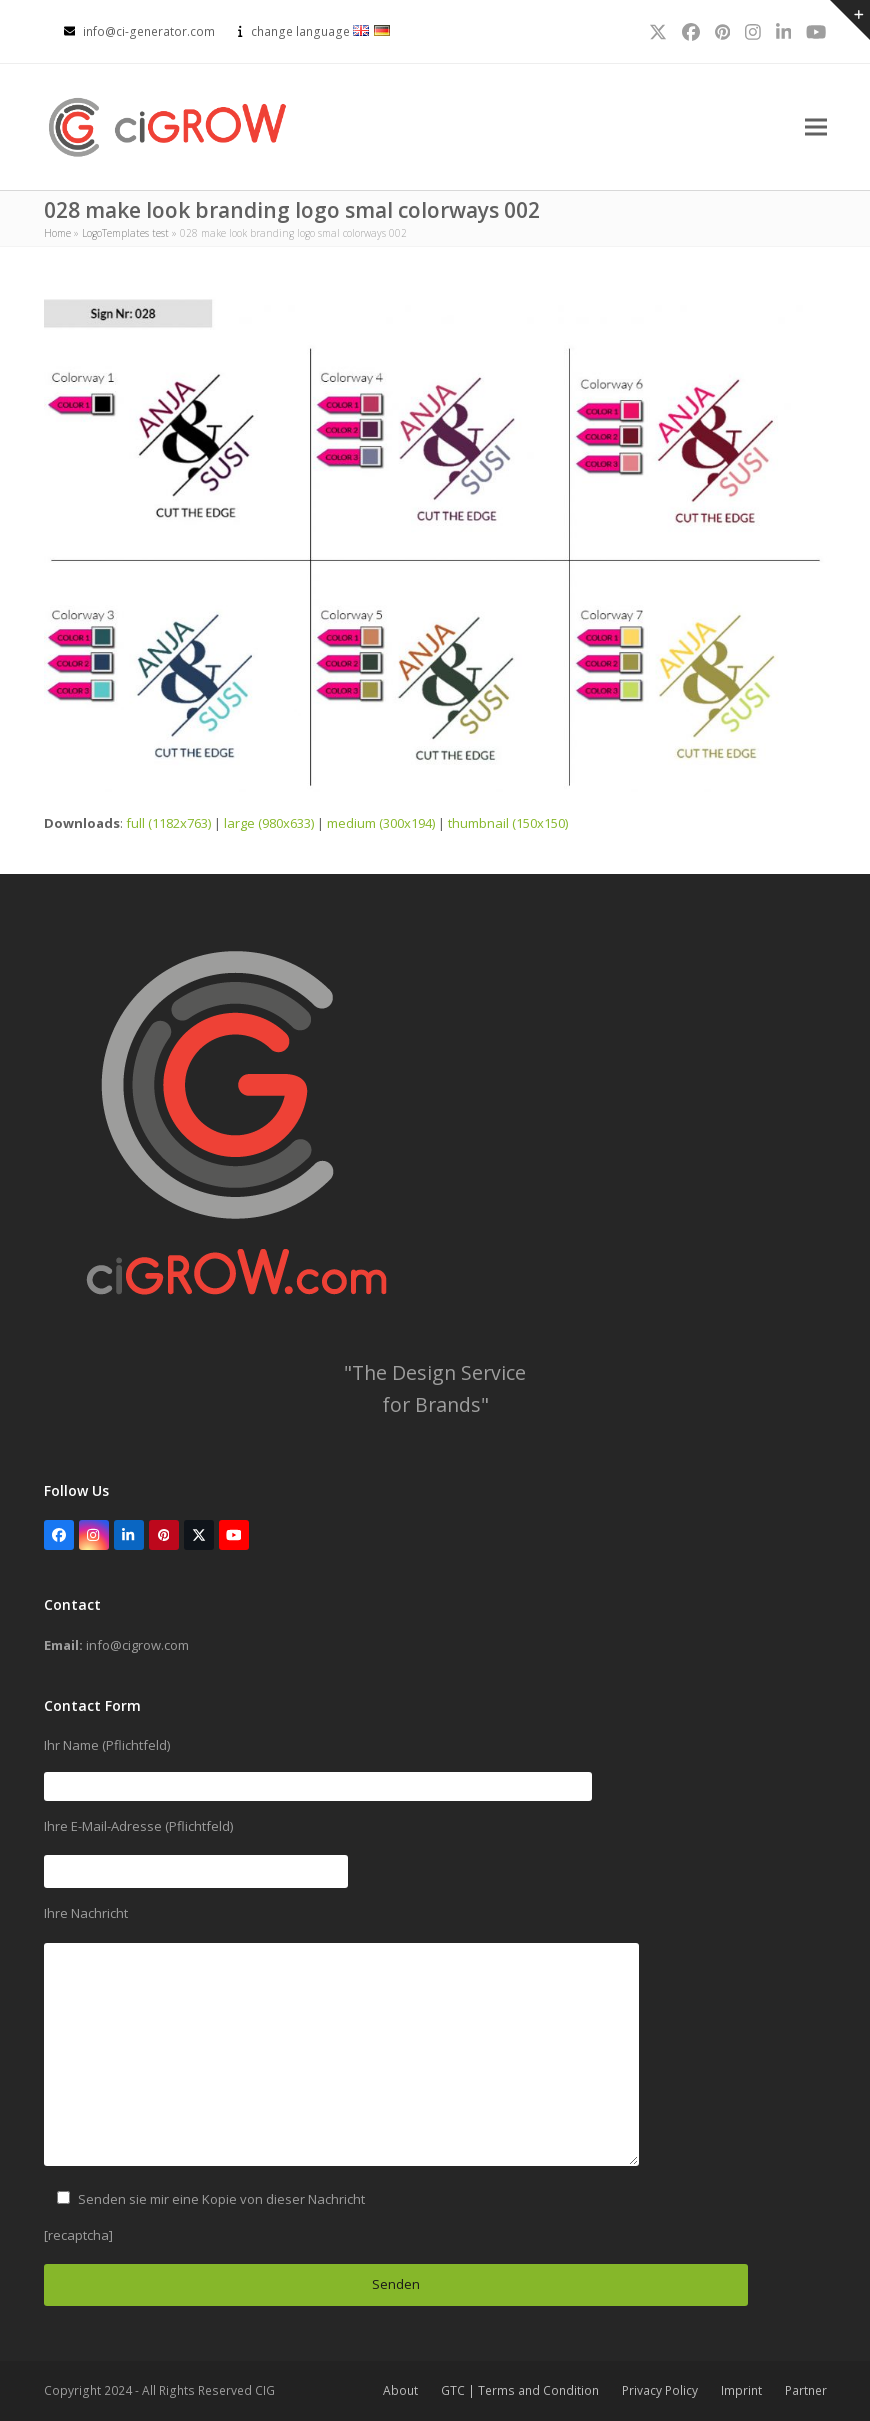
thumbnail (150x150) (508, 823)
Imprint (741, 2390)
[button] (816, 127)
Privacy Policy (660, 2390)
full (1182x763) (168, 823)
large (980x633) (269, 823)
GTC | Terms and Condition (520, 2390)
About (400, 2390)
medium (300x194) (381, 823)
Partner (806, 2390)
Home (57, 233)
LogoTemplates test (125, 233)
